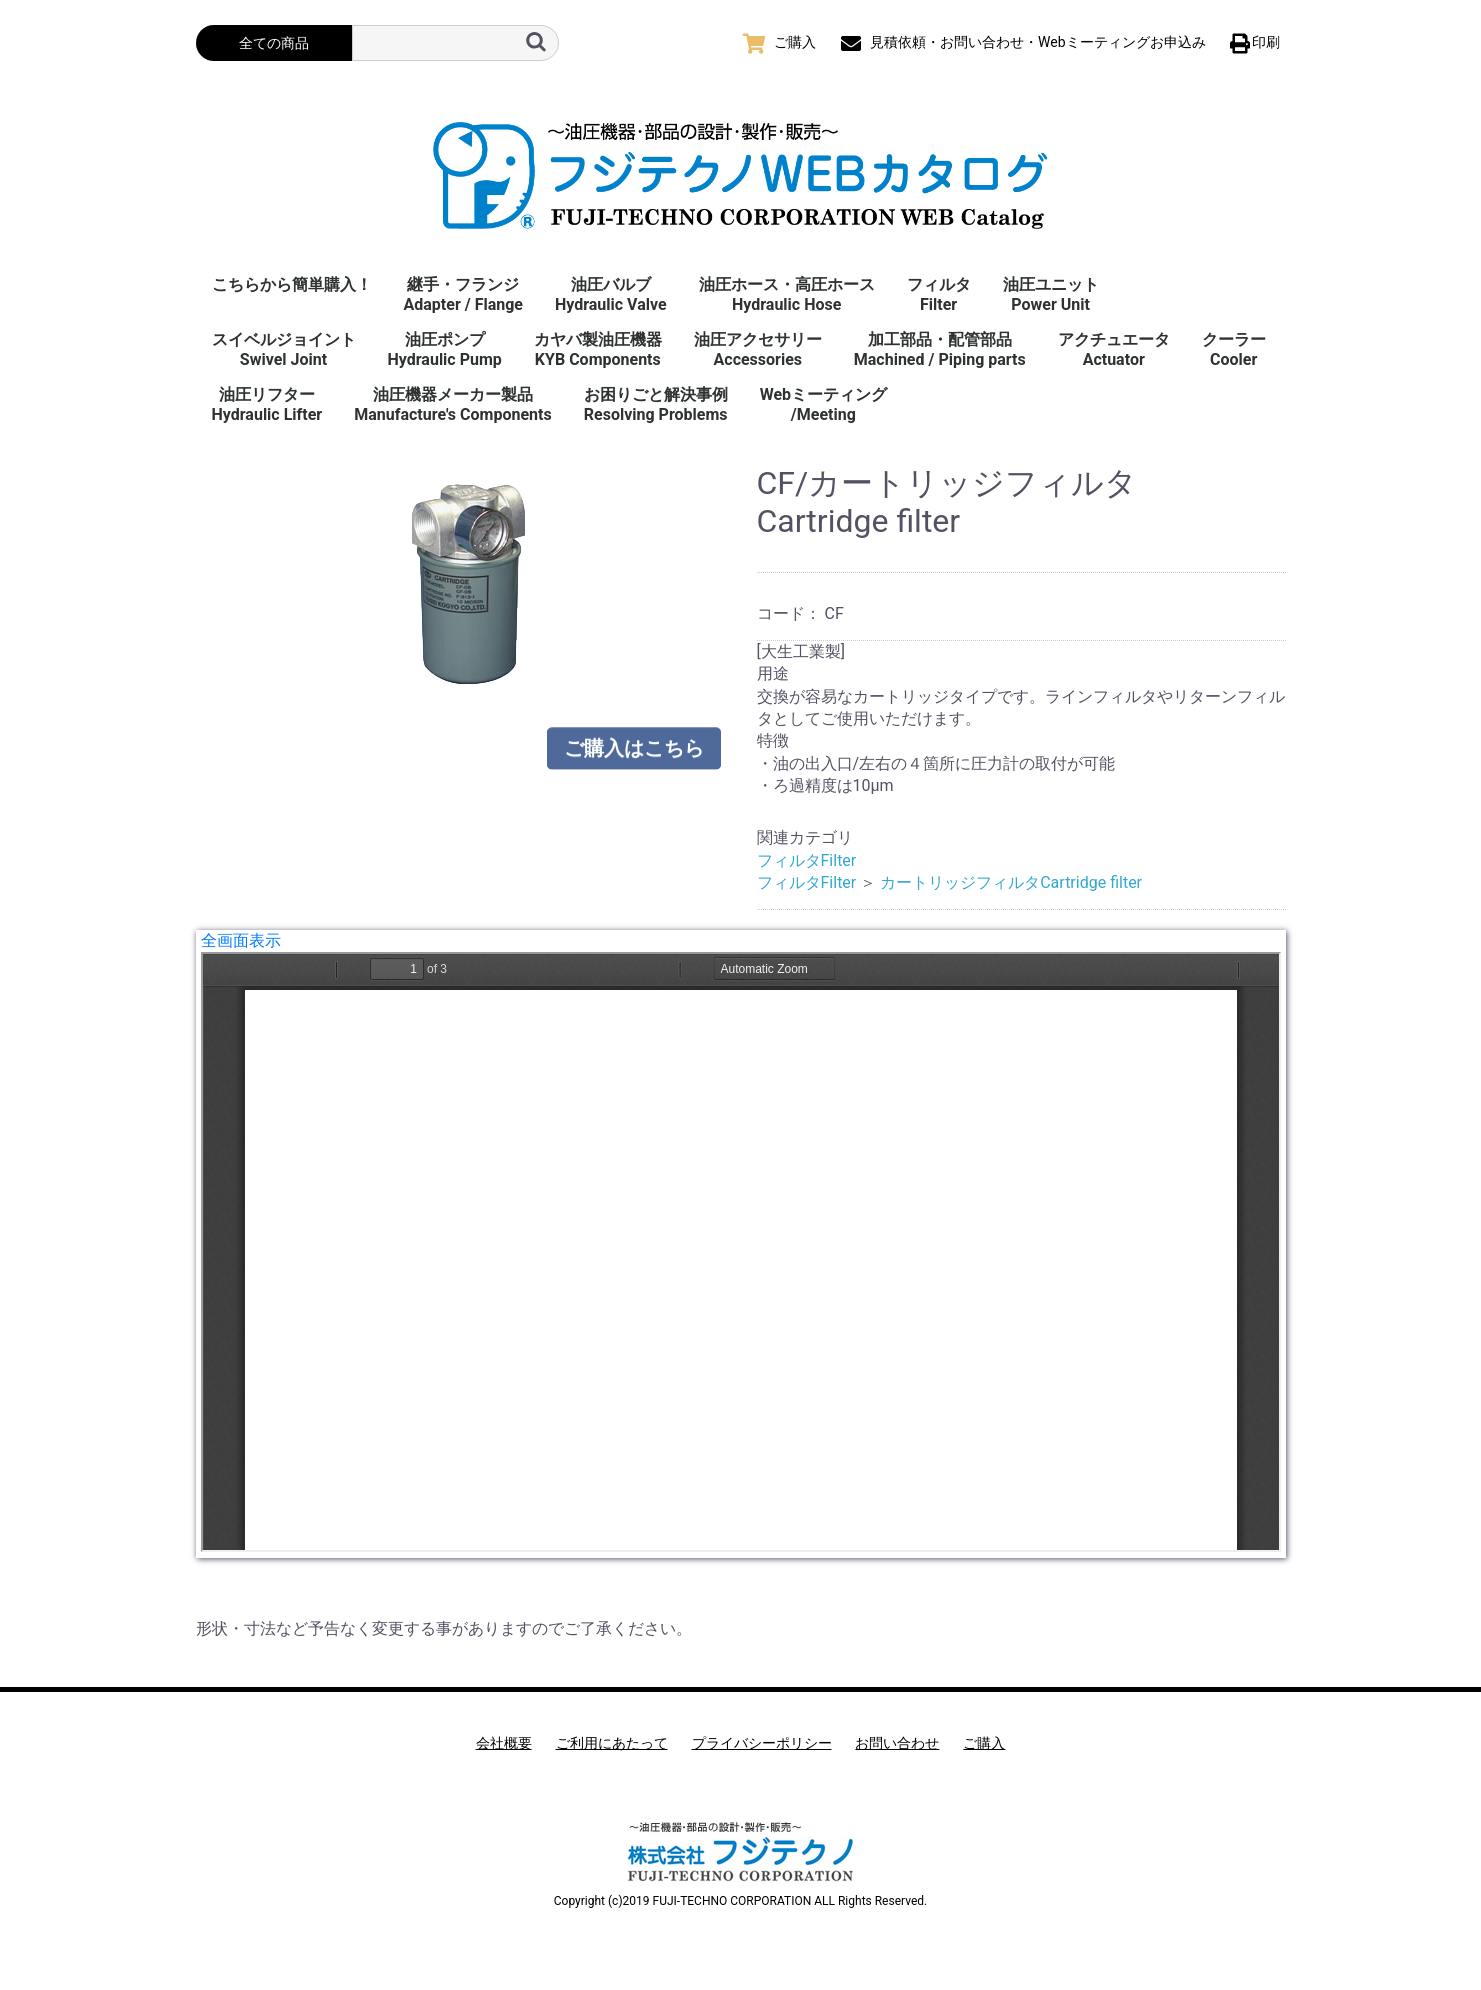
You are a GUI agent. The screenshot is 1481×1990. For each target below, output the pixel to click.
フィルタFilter (939, 294)
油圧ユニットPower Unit (1051, 294)
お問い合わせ (897, 1743)
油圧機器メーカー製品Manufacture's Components (452, 404)
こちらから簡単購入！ (292, 284)
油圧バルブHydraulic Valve (611, 294)
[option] (468, 584)
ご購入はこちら (634, 741)
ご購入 (984, 1743)
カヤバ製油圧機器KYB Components (598, 349)
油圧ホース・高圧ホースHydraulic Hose (787, 294)
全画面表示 (241, 940)
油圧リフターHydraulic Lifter (267, 404)
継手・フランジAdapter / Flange (463, 294)
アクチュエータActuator (1114, 349)
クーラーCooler (1234, 349)
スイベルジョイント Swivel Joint (284, 349)
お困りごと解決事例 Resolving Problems (656, 404)
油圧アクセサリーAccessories (758, 349)
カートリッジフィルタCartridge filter (1011, 882)
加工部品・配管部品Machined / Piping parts (940, 349)
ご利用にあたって (612, 1743)
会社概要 (504, 1743)
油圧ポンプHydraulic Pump (445, 349)
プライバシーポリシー (762, 1743)
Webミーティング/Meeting (823, 404)
